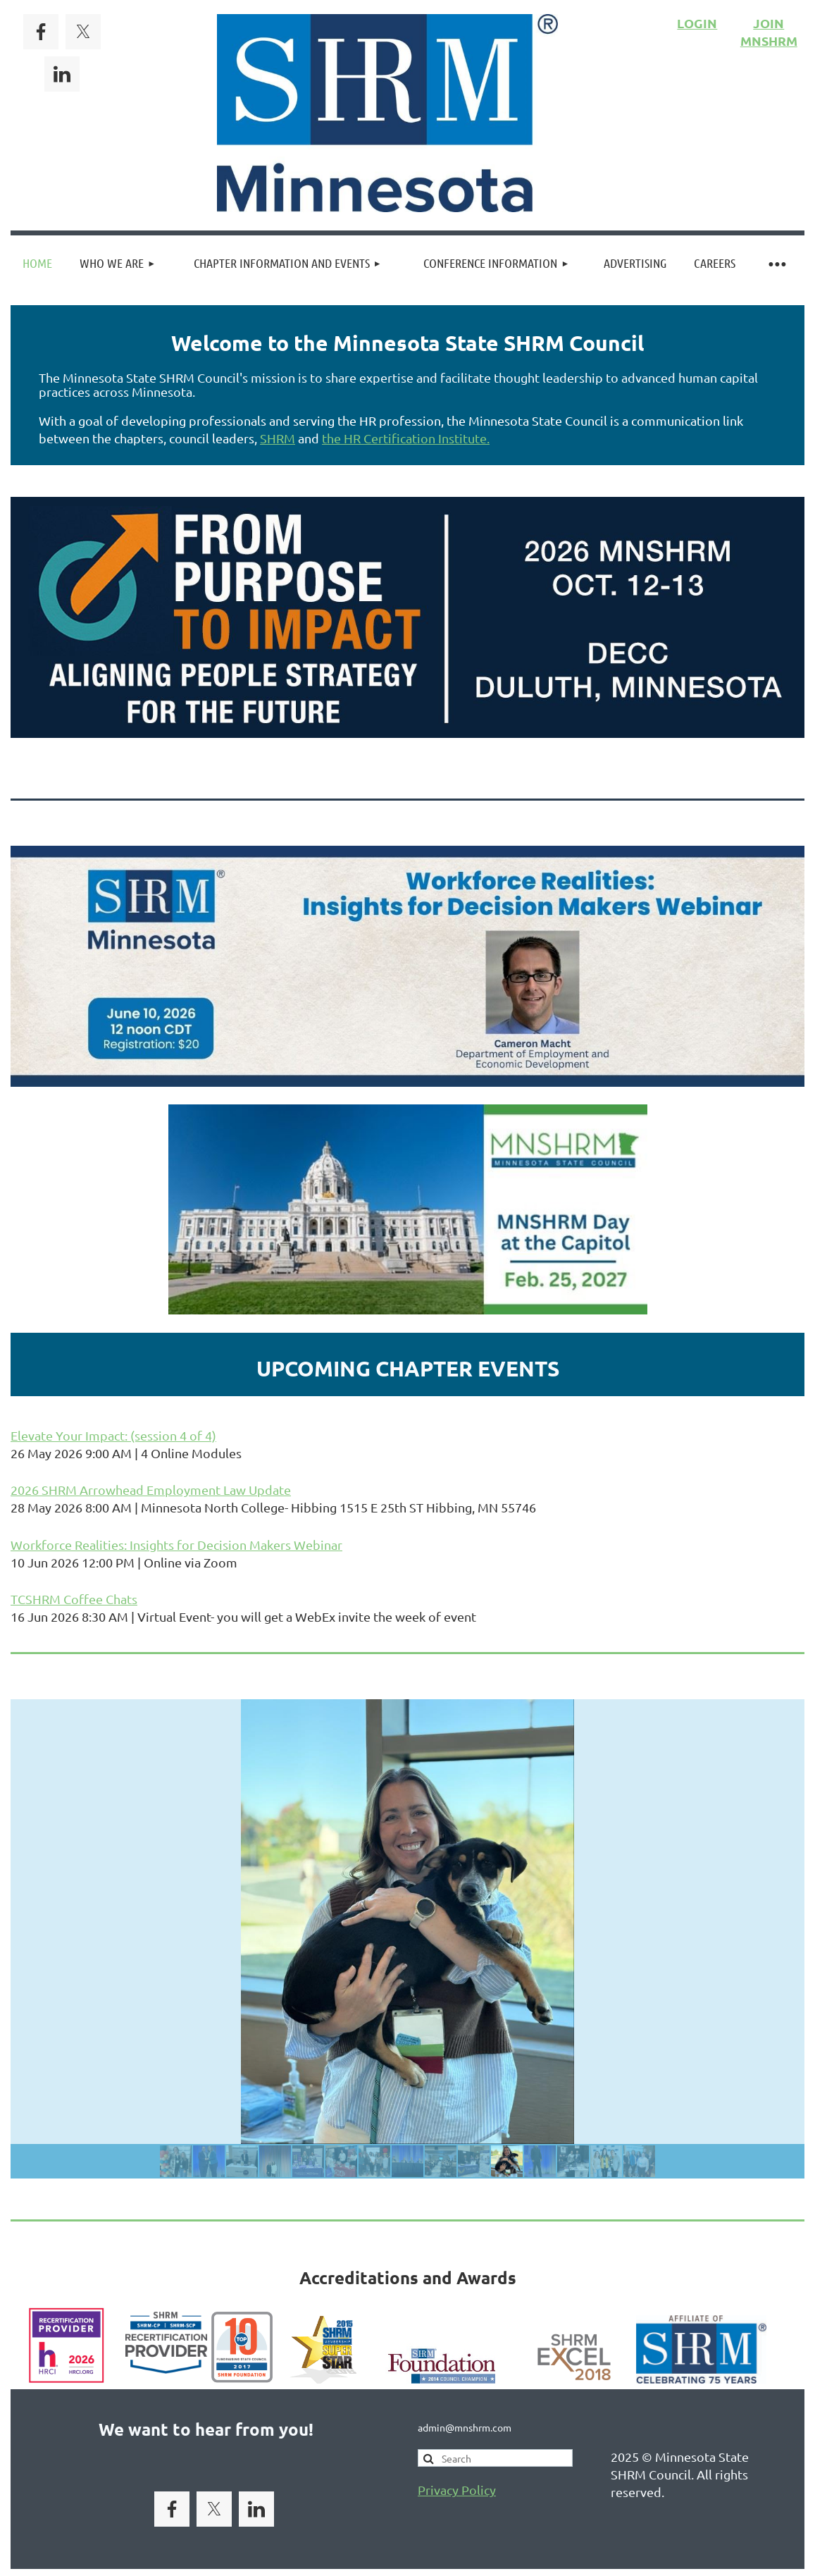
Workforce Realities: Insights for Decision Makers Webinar (176, 1544)
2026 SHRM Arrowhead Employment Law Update (151, 1489)
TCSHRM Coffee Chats (74, 1598)
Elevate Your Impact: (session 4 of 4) (113, 1435)
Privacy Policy (457, 2489)
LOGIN (697, 23)
